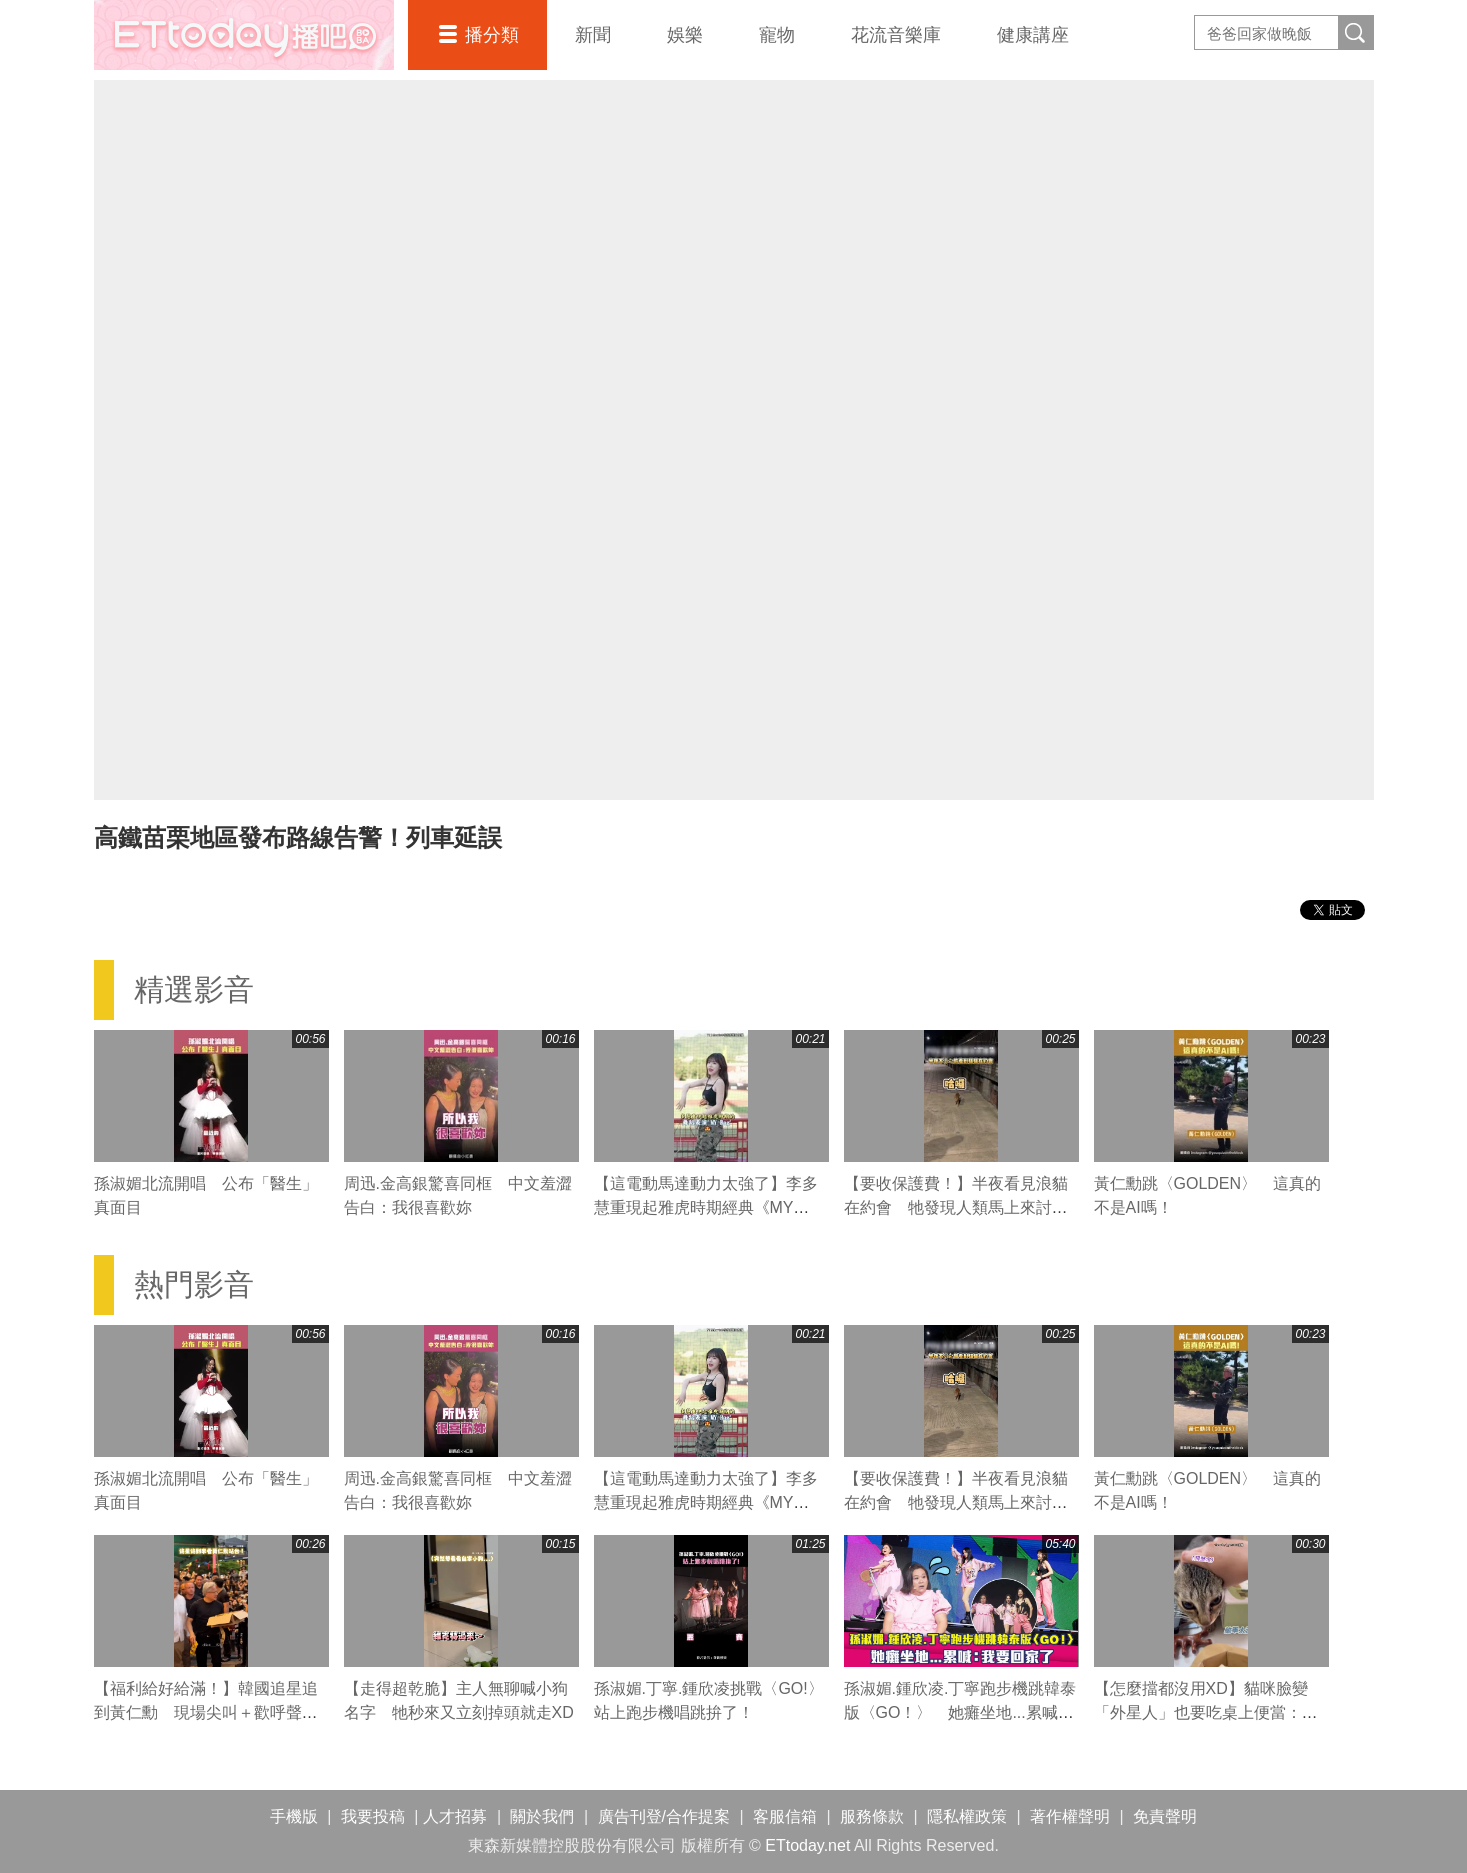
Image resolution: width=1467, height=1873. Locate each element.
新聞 (593, 35)
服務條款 (872, 1816)
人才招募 (455, 1816)
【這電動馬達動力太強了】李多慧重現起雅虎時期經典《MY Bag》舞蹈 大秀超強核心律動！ (706, 1207)
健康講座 (1033, 35)
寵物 (777, 35)
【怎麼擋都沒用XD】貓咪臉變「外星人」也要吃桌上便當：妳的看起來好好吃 (1206, 1712)
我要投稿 (373, 1816)
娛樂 (685, 35)
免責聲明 (1165, 1816)
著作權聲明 (1070, 1816)
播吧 (244, 35)
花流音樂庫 (896, 35)
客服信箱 (785, 1816)
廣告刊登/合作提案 (664, 1816)
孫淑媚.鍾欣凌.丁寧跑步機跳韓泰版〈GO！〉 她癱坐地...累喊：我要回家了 (960, 1712)
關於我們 (542, 1816)
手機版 (294, 1816)
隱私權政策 (967, 1816)
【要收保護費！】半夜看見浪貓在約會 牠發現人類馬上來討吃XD (956, 1207)
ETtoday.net (807, 1845)
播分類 (492, 35)
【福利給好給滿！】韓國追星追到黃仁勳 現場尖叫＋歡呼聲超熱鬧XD (206, 1712)
